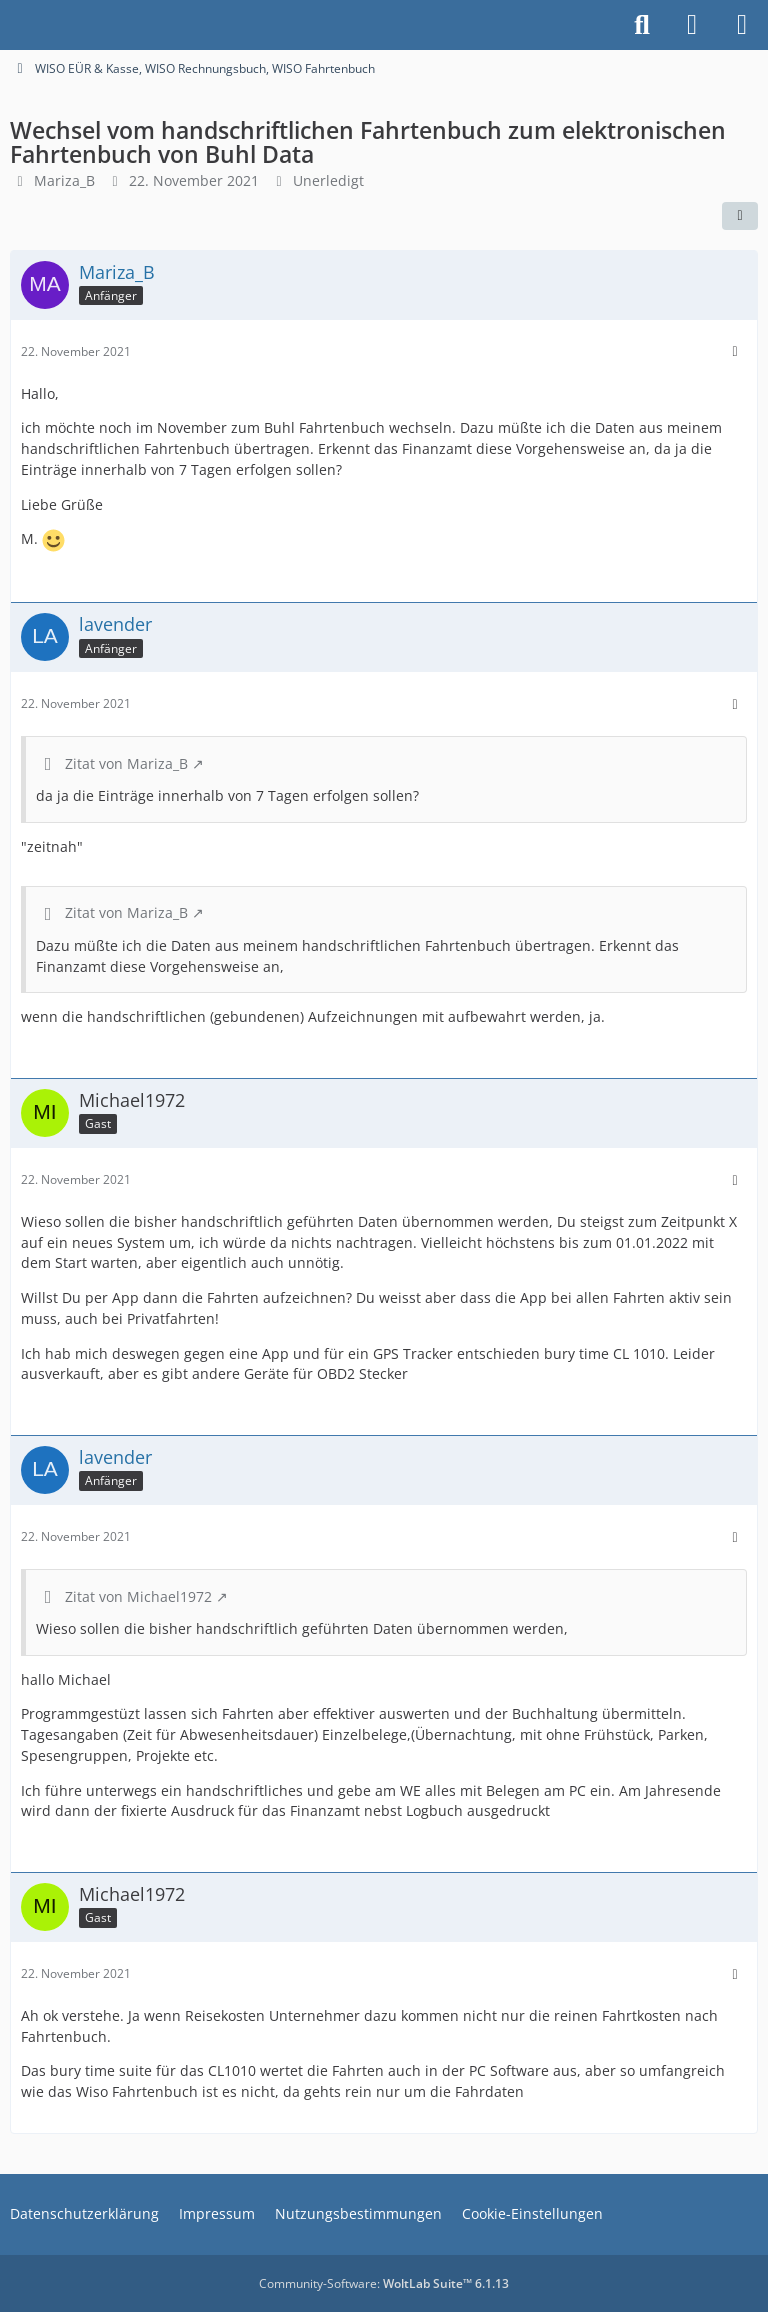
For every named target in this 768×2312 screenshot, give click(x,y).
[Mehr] (735, 351)
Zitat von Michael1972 (138, 1596)
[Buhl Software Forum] (10, 25)
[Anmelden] (692, 25)
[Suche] (642, 25)
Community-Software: (384, 2283)
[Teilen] (740, 216)
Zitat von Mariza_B (126, 763)
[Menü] (742, 25)
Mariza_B (64, 180)
